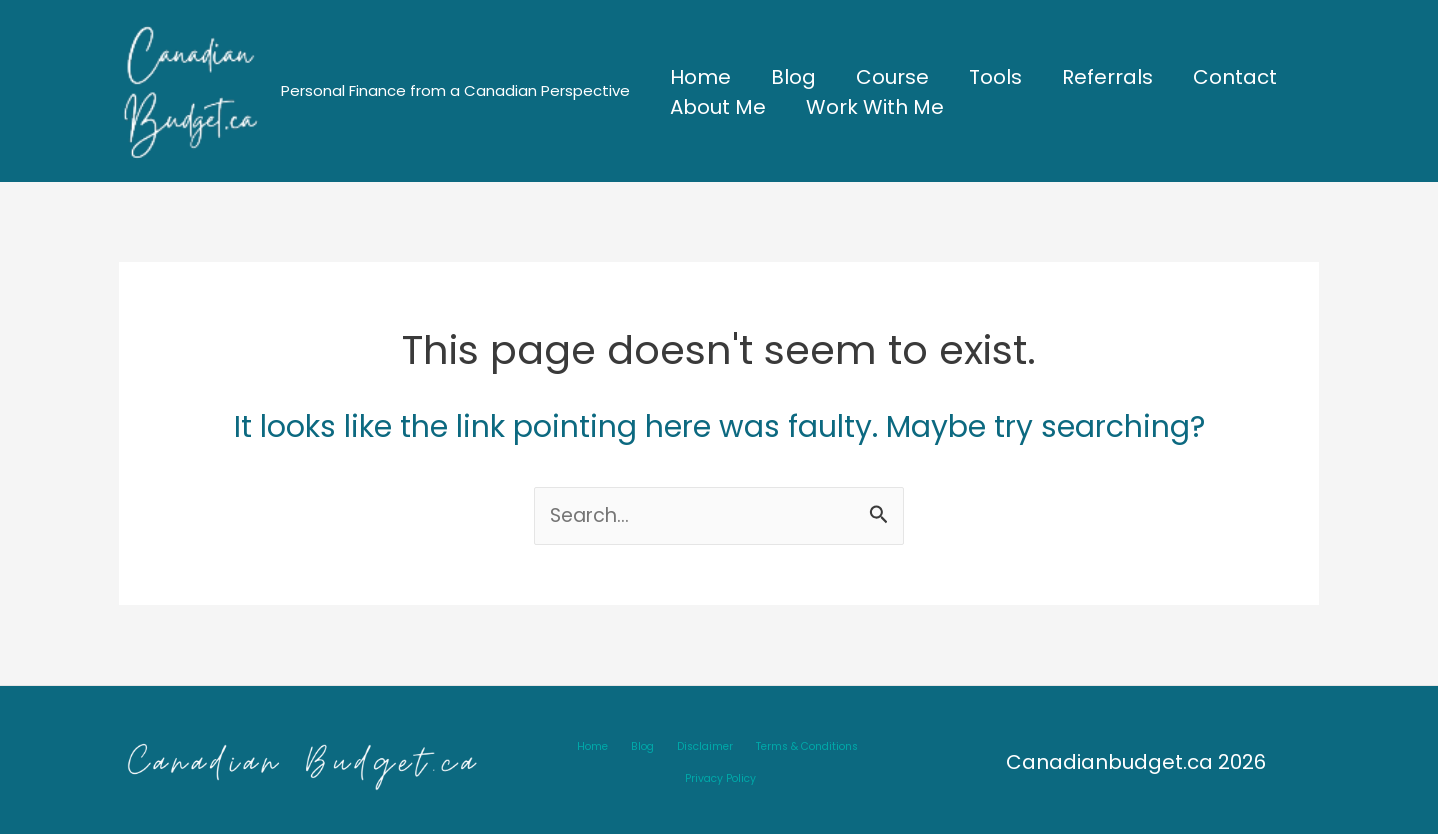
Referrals (1107, 77)
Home (700, 77)
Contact (1235, 77)
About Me (718, 107)
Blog (793, 77)
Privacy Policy (854, 760)
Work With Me (875, 107)
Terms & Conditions (750, 760)
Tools (995, 77)
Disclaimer (654, 760)
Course (892, 77)
